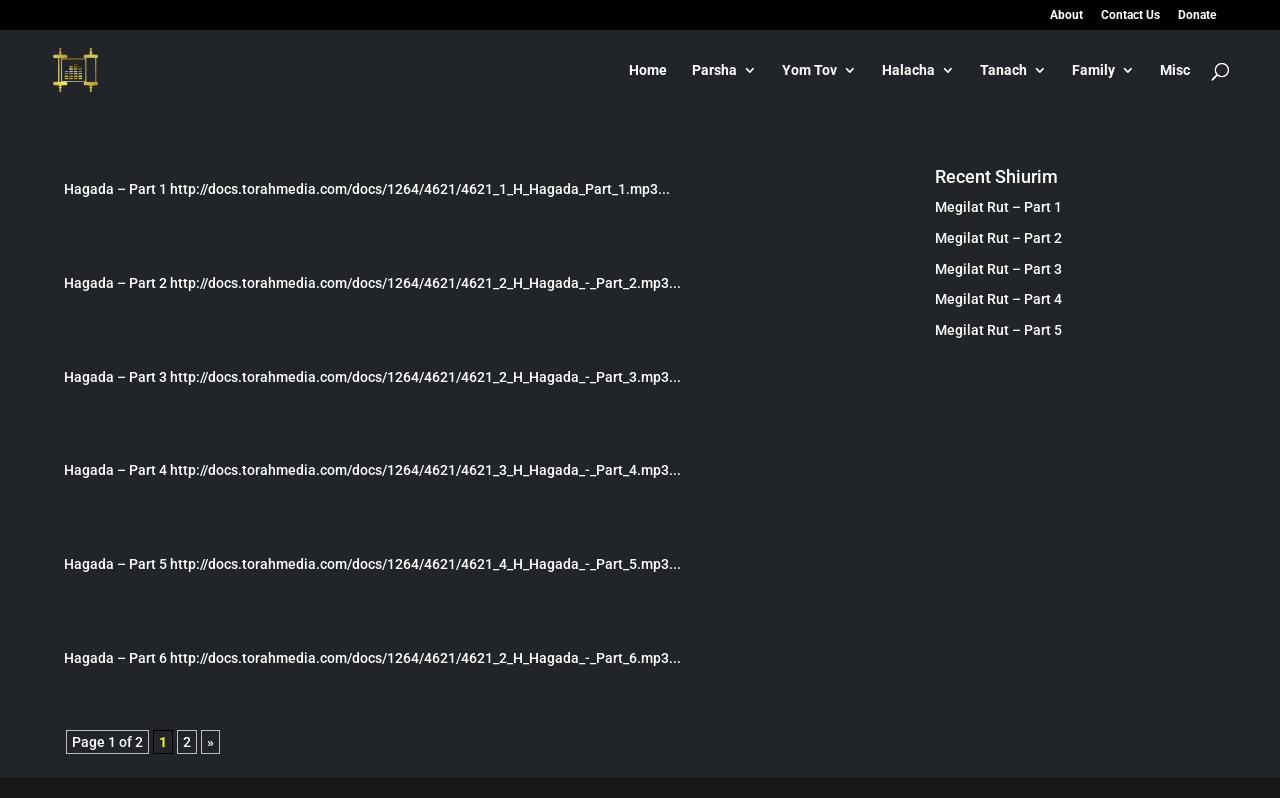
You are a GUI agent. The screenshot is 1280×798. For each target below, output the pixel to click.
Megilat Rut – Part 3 (998, 269)
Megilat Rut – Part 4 (998, 299)
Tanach (1003, 70)
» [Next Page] (210, 742)
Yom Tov (809, 70)
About (1066, 15)
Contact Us (1130, 15)
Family (1093, 70)
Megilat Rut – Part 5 (998, 330)
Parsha (714, 70)
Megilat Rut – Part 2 (998, 238)
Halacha (908, 70)
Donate (1197, 15)
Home (648, 70)
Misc (1175, 70)
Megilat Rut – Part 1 (998, 207)
